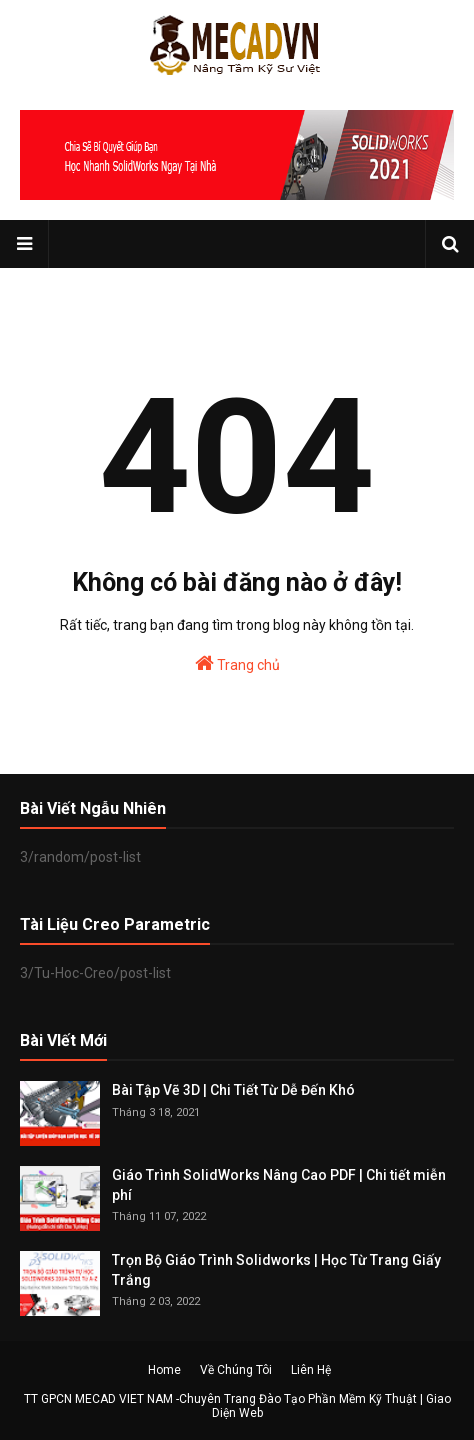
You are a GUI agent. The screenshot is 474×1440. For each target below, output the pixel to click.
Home (164, 1370)
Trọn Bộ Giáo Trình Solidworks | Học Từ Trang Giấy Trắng (276, 1270)
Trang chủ (237, 663)
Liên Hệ (311, 1370)
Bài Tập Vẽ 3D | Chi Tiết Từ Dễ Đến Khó (233, 1090)
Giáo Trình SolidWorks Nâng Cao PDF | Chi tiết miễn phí (279, 1185)
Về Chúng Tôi (236, 1370)
